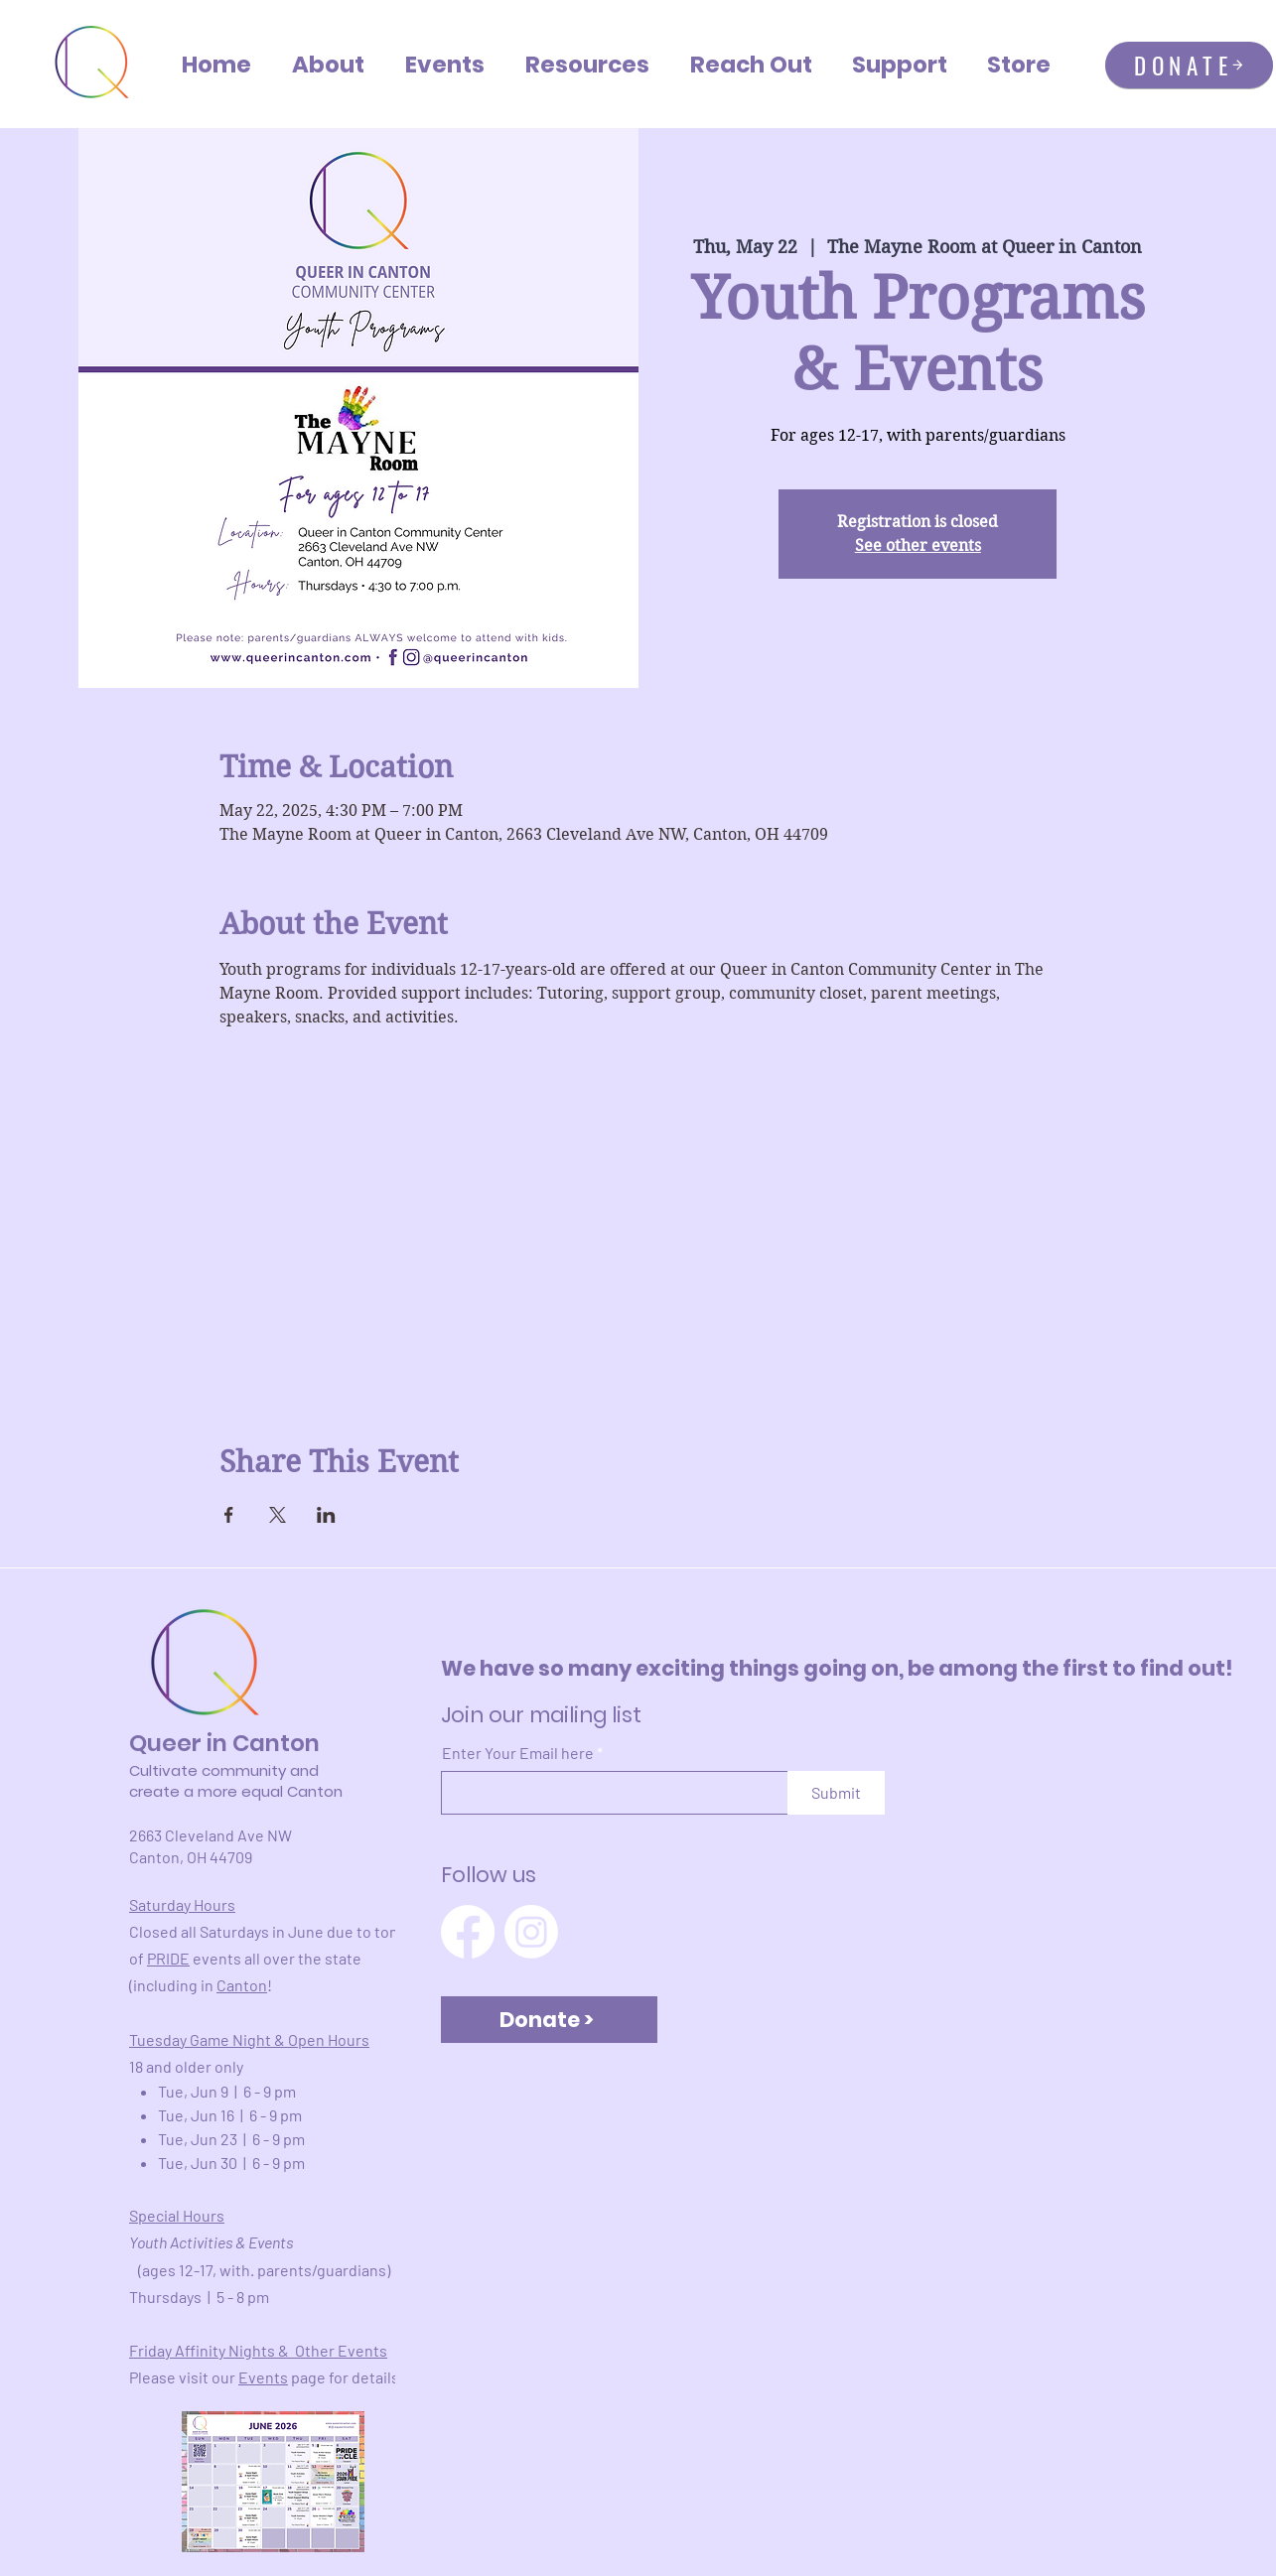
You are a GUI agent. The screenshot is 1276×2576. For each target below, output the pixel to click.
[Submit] (836, 1793)
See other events (918, 545)
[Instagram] (531, 1932)
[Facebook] (468, 1932)
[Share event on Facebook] (228, 1515)
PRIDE (168, 1958)
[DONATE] (1189, 65)
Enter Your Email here (518, 1753)
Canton (241, 1984)
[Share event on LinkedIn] (326, 1515)
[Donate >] (549, 2019)
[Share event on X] (277, 1515)
